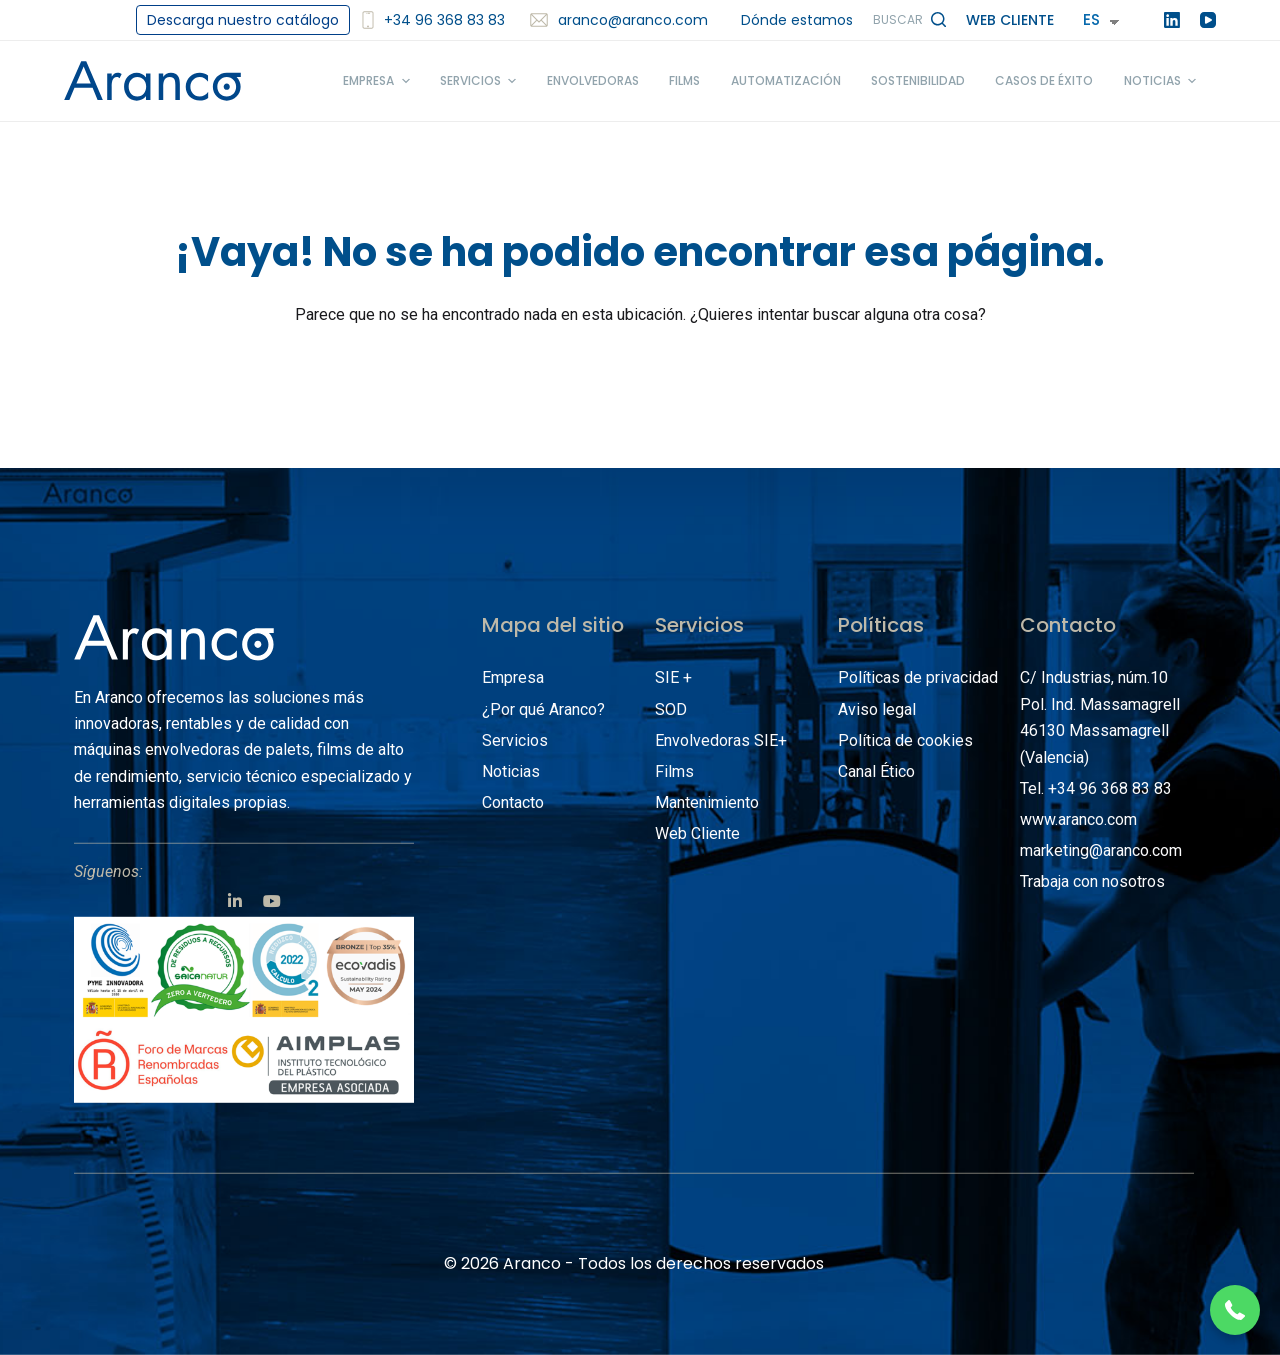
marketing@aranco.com (1101, 850)
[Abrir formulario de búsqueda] (909, 20)
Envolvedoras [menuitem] (593, 80)
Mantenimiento (707, 802)
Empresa (513, 677)
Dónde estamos (797, 20)
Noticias (511, 771)
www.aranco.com (1078, 819)
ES (1091, 19)
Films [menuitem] (684, 80)
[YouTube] (1208, 20)
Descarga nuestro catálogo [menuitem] (243, 20)
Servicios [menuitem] (480, 81)
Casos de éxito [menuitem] (1044, 80)
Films (674, 771)
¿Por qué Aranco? (543, 708)
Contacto (513, 802)
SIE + (673, 677)
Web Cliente (1010, 20)
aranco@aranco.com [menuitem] (619, 20)
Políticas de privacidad (918, 677)
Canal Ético (876, 771)
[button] (1235, 1310)
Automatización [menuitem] (786, 80)
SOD (671, 708)
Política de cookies (905, 740)
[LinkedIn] (1172, 20)
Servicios (515, 740)
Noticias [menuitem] (1162, 81)
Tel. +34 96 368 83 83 (1096, 788)
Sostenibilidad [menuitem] (918, 80)
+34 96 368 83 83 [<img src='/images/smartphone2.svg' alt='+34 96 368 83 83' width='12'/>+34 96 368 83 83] (433, 20)
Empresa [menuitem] (378, 81)
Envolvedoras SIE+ (721, 740)
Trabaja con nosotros (1092, 881)
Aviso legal (877, 708)
